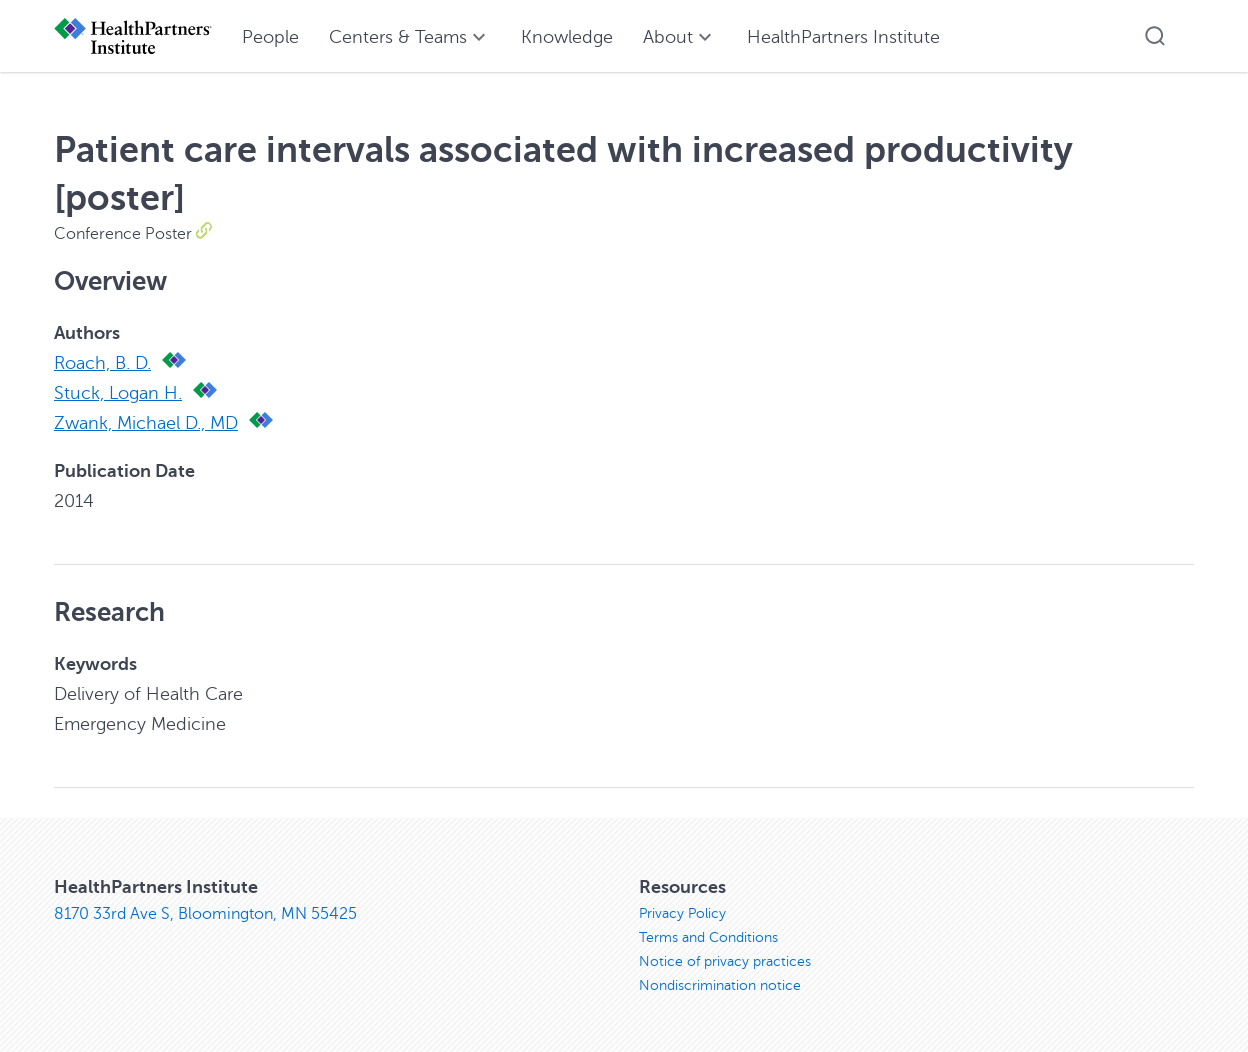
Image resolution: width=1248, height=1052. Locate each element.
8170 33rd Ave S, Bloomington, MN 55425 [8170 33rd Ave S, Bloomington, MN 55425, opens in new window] (205, 914)
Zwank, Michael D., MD (146, 423)
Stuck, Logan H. (118, 393)
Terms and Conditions (708, 937)
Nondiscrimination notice (720, 985)
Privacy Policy (682, 913)
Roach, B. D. (102, 363)
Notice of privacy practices (725, 961)
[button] (1155, 36)
